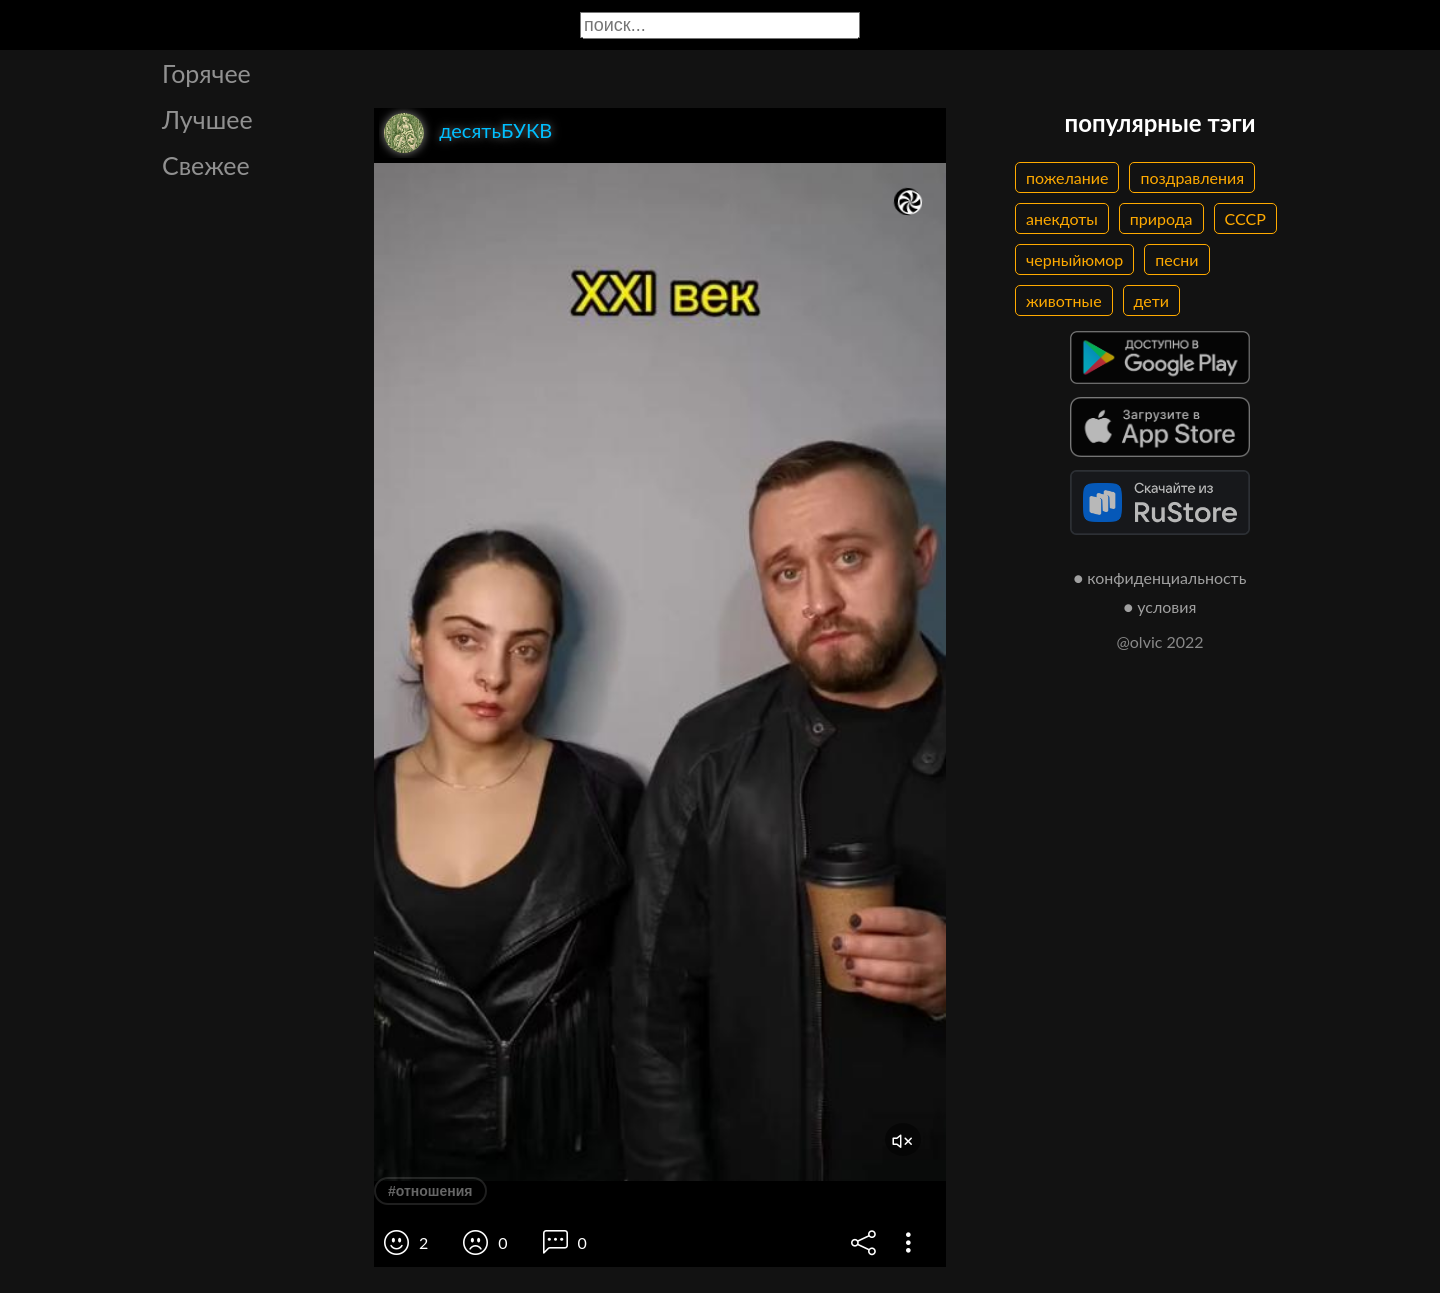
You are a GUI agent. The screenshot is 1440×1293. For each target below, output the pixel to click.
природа (1161, 218)
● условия (1160, 606)
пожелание (1067, 177)
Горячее (206, 73)
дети (1151, 300)
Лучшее (207, 119)
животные (1064, 300)
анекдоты (1062, 218)
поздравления (1192, 177)
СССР (1245, 218)
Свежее (206, 165)
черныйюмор (1074, 259)
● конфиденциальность (1160, 577)
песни (1176, 259)
